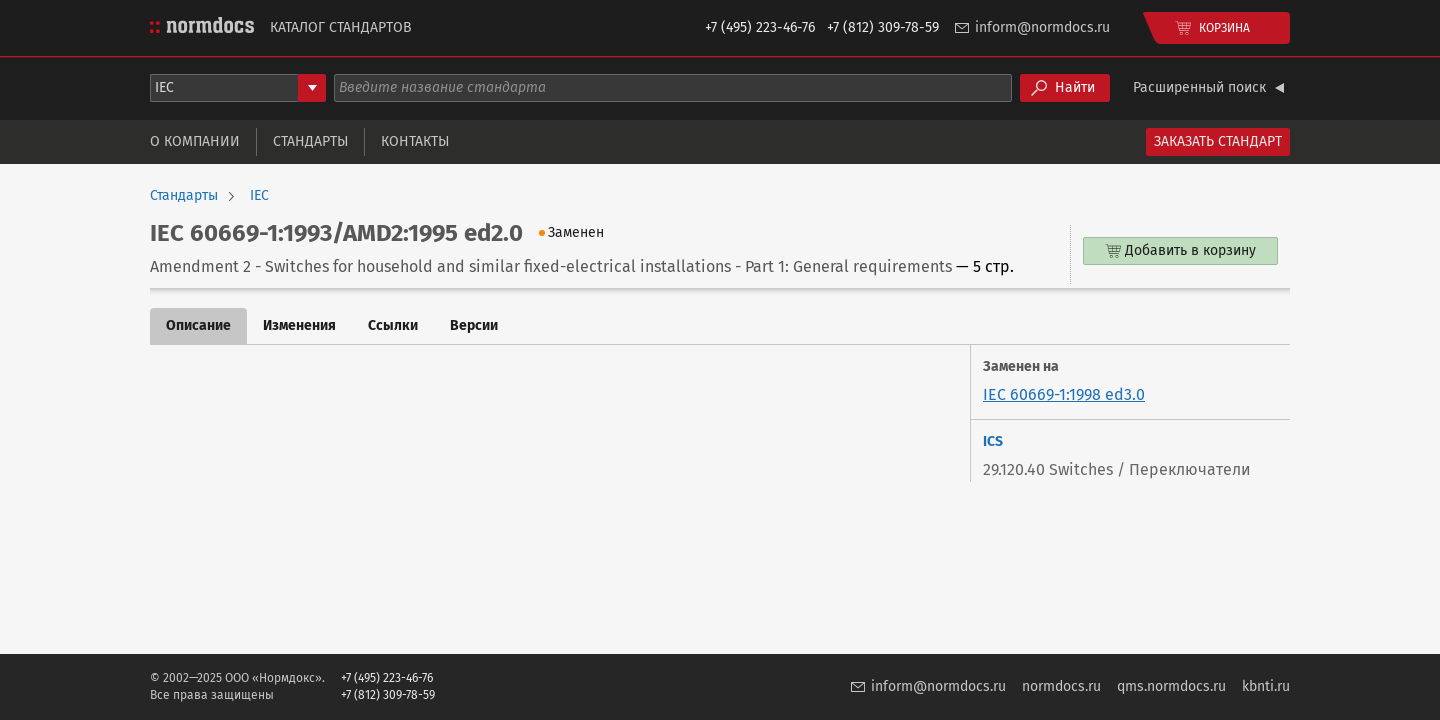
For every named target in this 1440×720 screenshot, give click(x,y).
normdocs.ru (1061, 686)
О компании (195, 141)
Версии (474, 325)
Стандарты (310, 141)
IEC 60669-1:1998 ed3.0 (1064, 394)
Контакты (415, 141)
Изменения (299, 325)
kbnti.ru (1266, 686)
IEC (259, 196)
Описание (198, 325)
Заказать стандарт (1218, 141)
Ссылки (393, 325)
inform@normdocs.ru (1042, 27)
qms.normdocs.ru (1171, 686)
